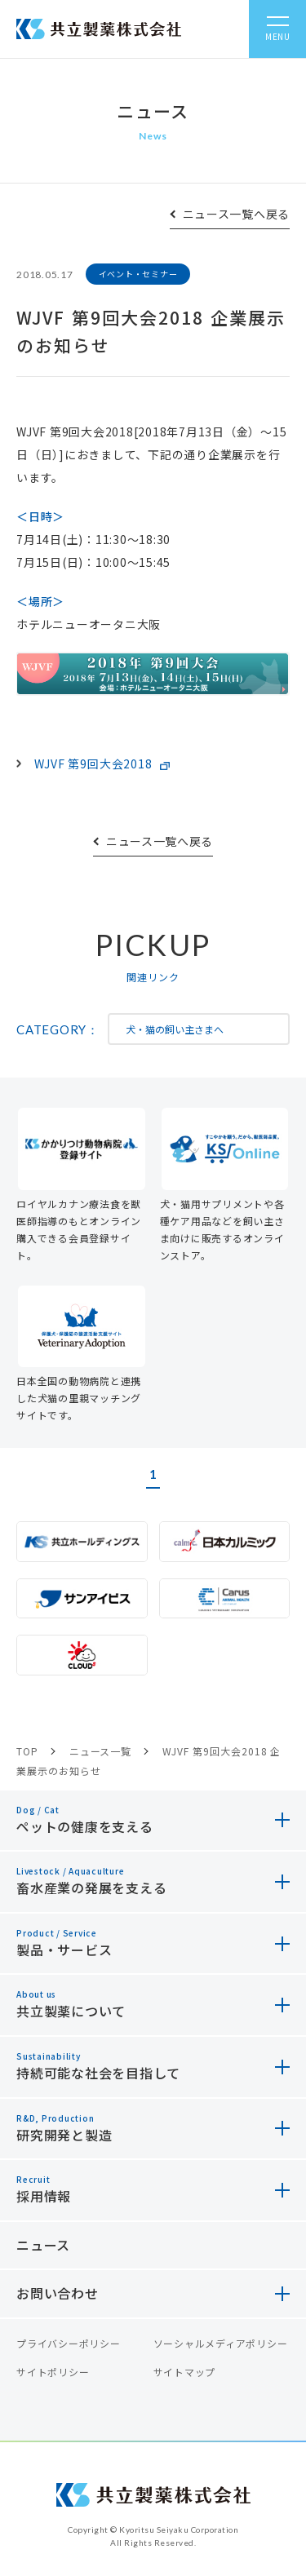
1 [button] (153, 1474)
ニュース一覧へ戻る (236, 214)
